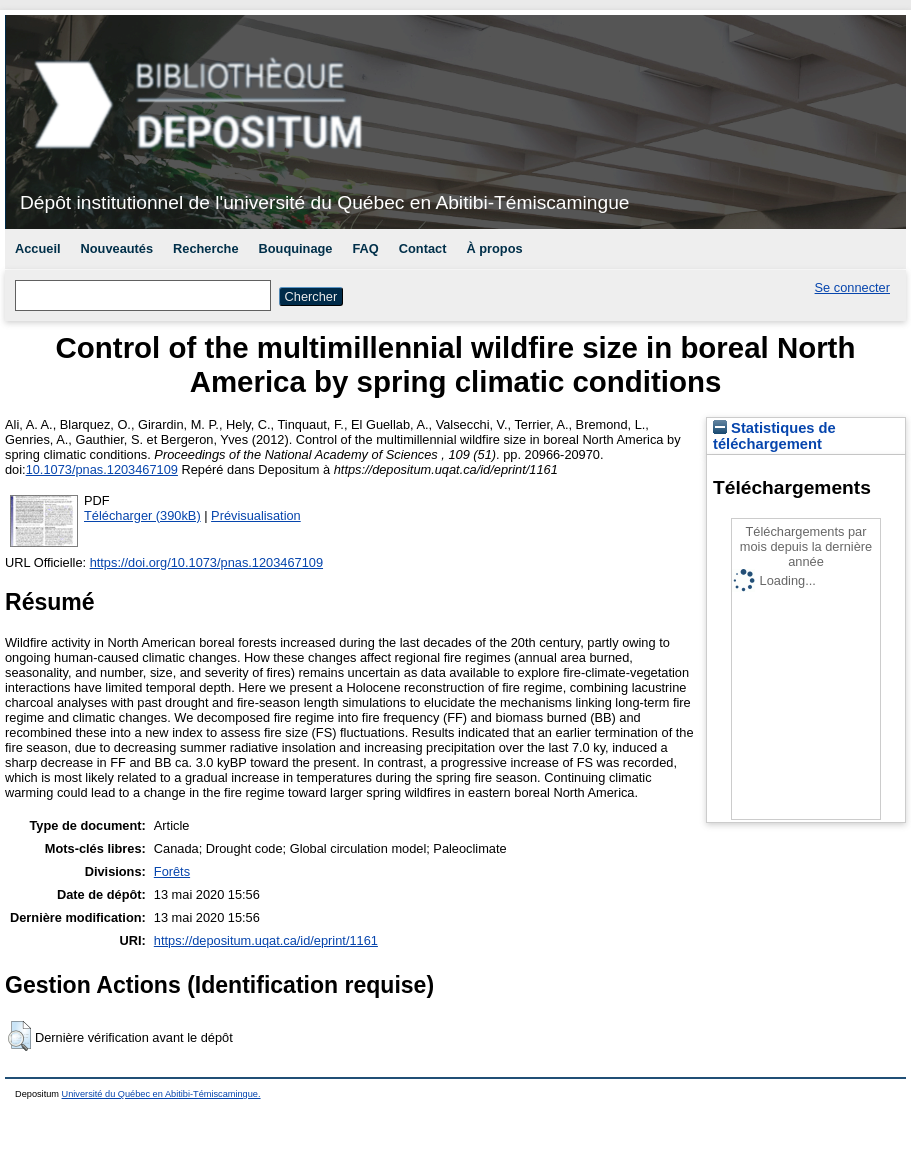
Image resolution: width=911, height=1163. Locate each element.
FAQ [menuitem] (365, 248)
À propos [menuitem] (494, 248)
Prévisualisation (256, 515)
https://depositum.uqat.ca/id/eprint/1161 (266, 940)
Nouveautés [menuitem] (117, 248)
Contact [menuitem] (423, 248)
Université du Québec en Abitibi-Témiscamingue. (161, 1094)
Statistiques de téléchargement (774, 436)
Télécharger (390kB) (142, 515)
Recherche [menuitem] (205, 248)
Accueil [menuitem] (38, 248)
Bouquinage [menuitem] (296, 248)
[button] (19, 1036)
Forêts (172, 871)
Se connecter (852, 287)
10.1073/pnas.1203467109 (102, 469)
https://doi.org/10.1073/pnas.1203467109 (206, 562)
